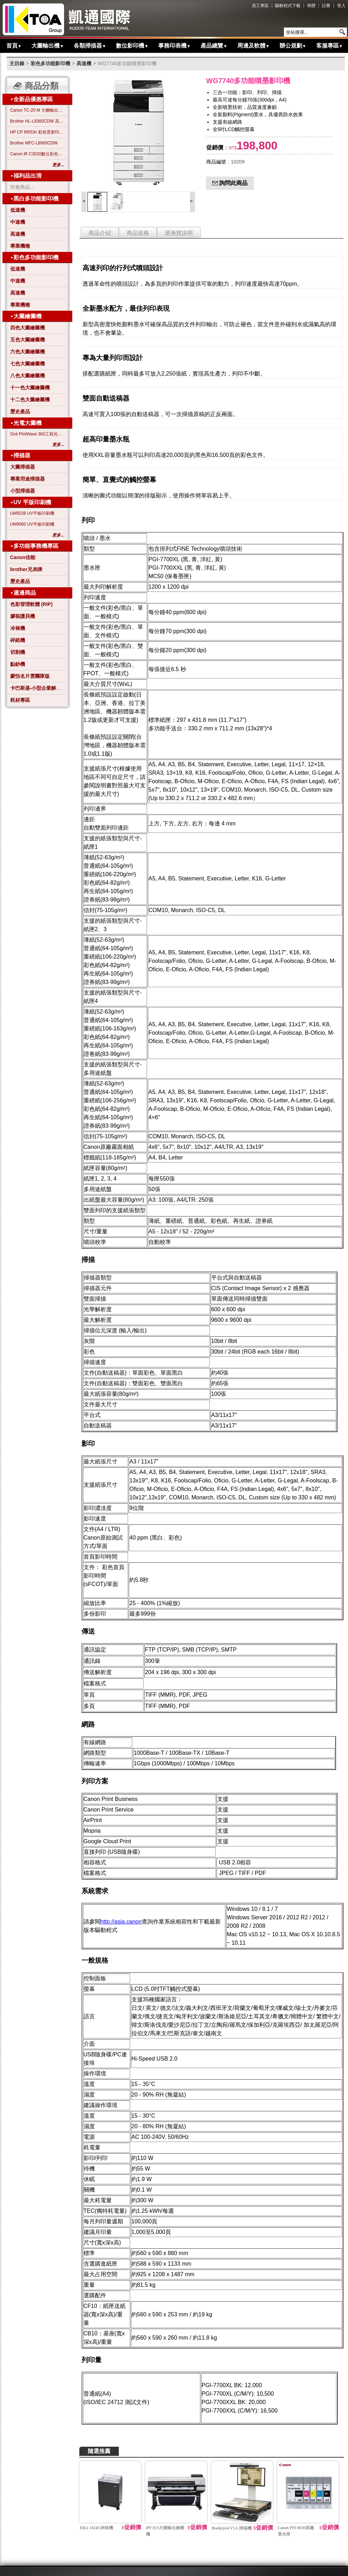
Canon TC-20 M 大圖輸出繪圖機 (37, 110)
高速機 (84, 63)
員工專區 (260, 5)
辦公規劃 (293, 46)
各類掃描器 (90, 46)
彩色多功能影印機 (50, 63)
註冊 (326, 5)
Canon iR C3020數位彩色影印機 (37, 153)
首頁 (14, 46)
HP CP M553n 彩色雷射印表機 (37, 132)
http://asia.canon (121, 1922)
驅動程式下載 (287, 5)
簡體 (311, 5)
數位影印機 (132, 46)
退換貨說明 (179, 233)
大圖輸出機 (47, 46)
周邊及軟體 (253, 46)
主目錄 (17, 63)
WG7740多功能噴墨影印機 (127, 63)
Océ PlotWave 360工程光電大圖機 (37, 434)
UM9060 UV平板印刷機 (32, 524)
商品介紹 (99, 233)
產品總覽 (214, 46)
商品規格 (138, 233)
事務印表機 (174, 46)
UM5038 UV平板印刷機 (32, 513)
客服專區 (329, 46)
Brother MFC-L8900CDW (34, 143)
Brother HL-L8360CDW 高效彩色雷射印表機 (37, 121)
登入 (341, 5)
